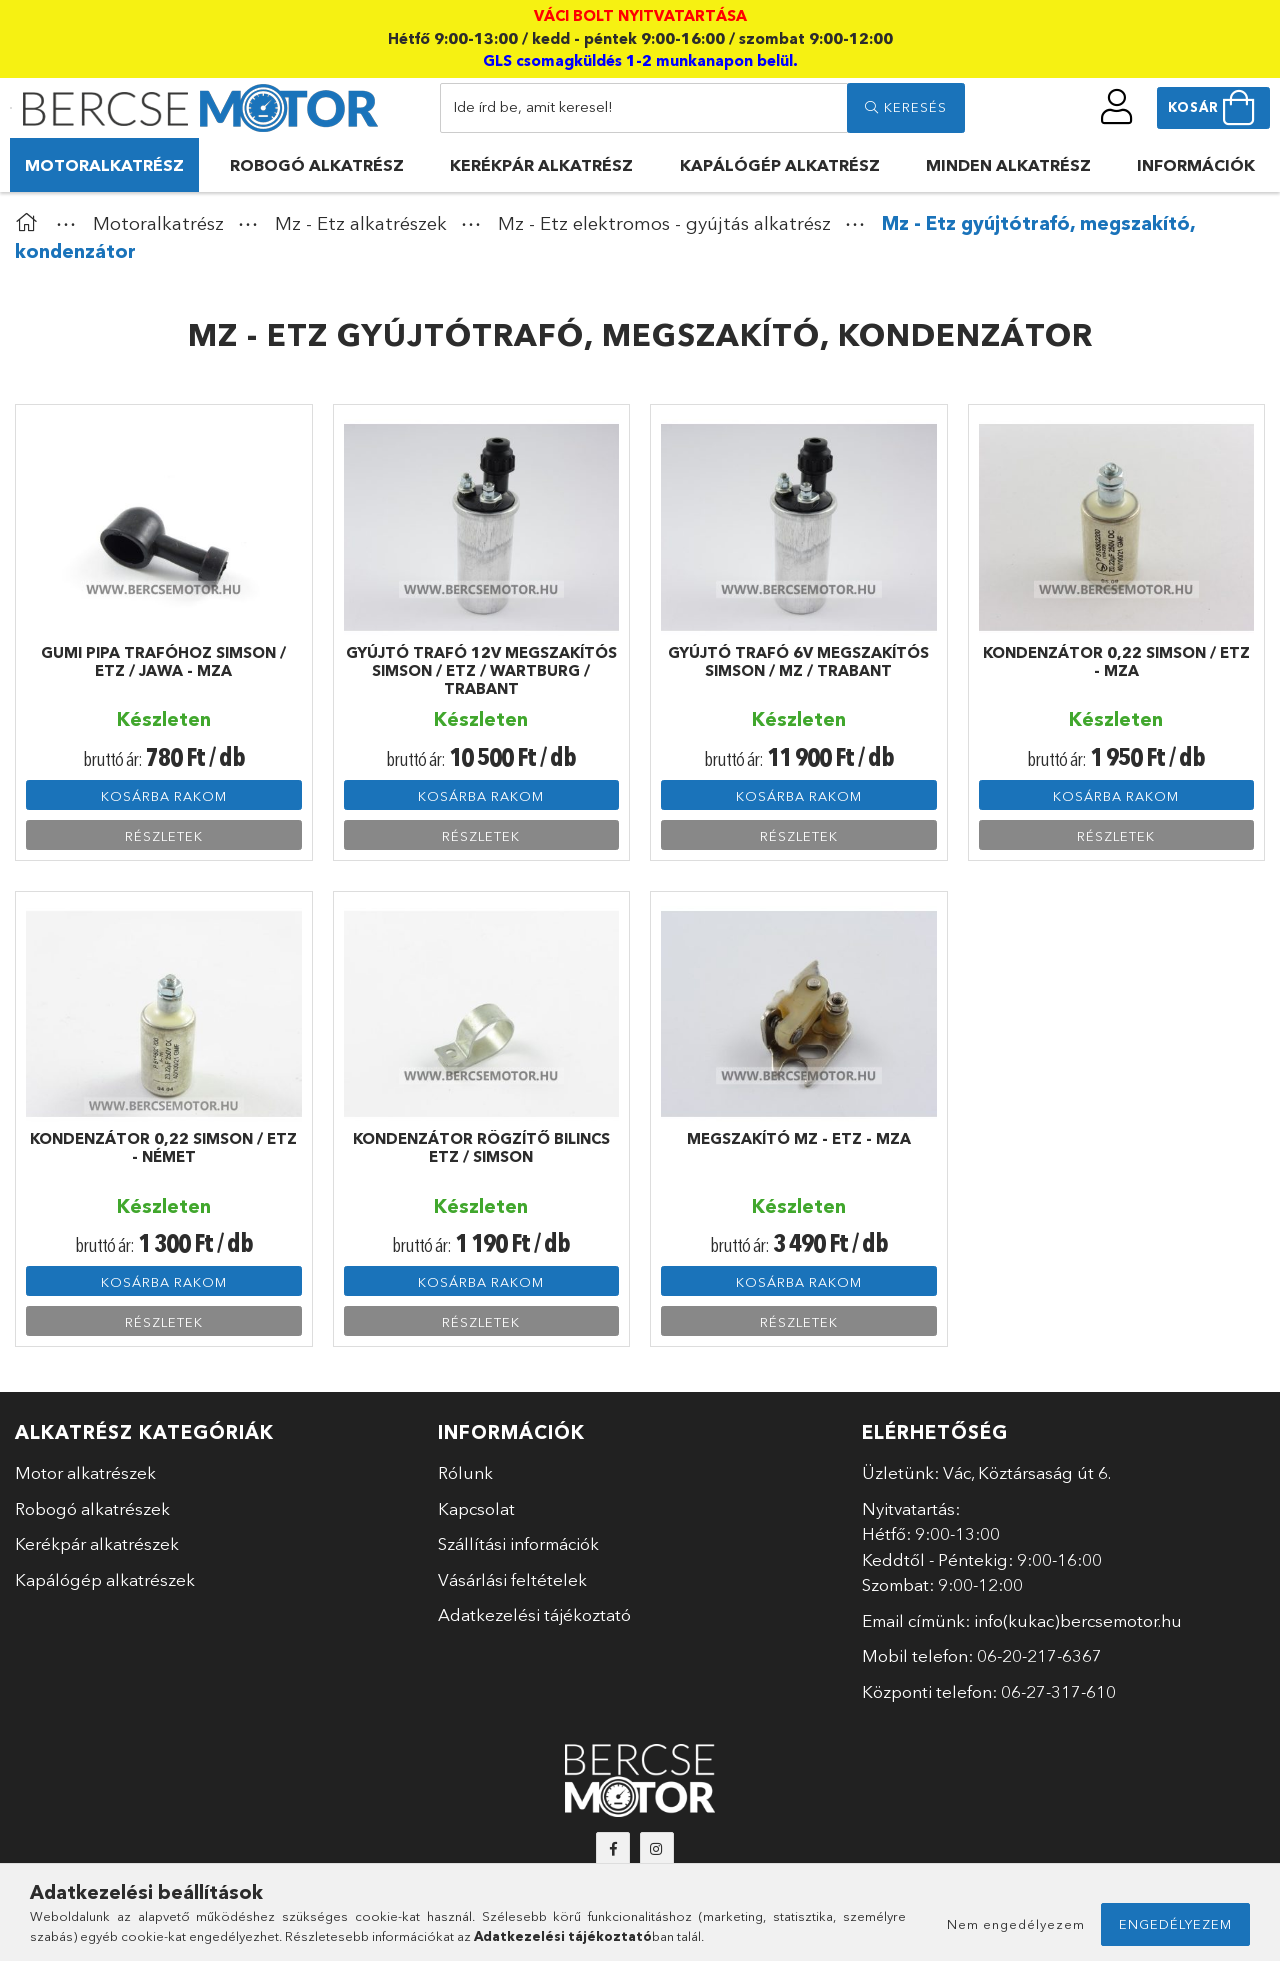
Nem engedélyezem (1016, 1924)
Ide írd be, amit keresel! (533, 106)
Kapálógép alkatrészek (105, 1579)
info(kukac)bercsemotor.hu (1078, 1620)
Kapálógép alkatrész (780, 165)
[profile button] (1117, 107)
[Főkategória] (31, 223)
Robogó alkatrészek (92, 1508)
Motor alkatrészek (85, 1472)
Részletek (164, 836)
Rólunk (465, 1472)
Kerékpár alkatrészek (97, 1543)
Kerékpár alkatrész (541, 165)
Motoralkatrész (104, 165)
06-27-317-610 (1058, 1691)
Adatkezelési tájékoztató (534, 1614)
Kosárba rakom (164, 796)
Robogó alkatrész (317, 165)
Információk (1196, 165)
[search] (906, 108)
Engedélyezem (1175, 1924)
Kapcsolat (476, 1508)
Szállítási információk (518, 1543)
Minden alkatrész (1008, 165)
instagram (657, 1849)
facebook (613, 1849)
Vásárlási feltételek (512, 1579)
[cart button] (1213, 108)
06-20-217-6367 (1039, 1655)
